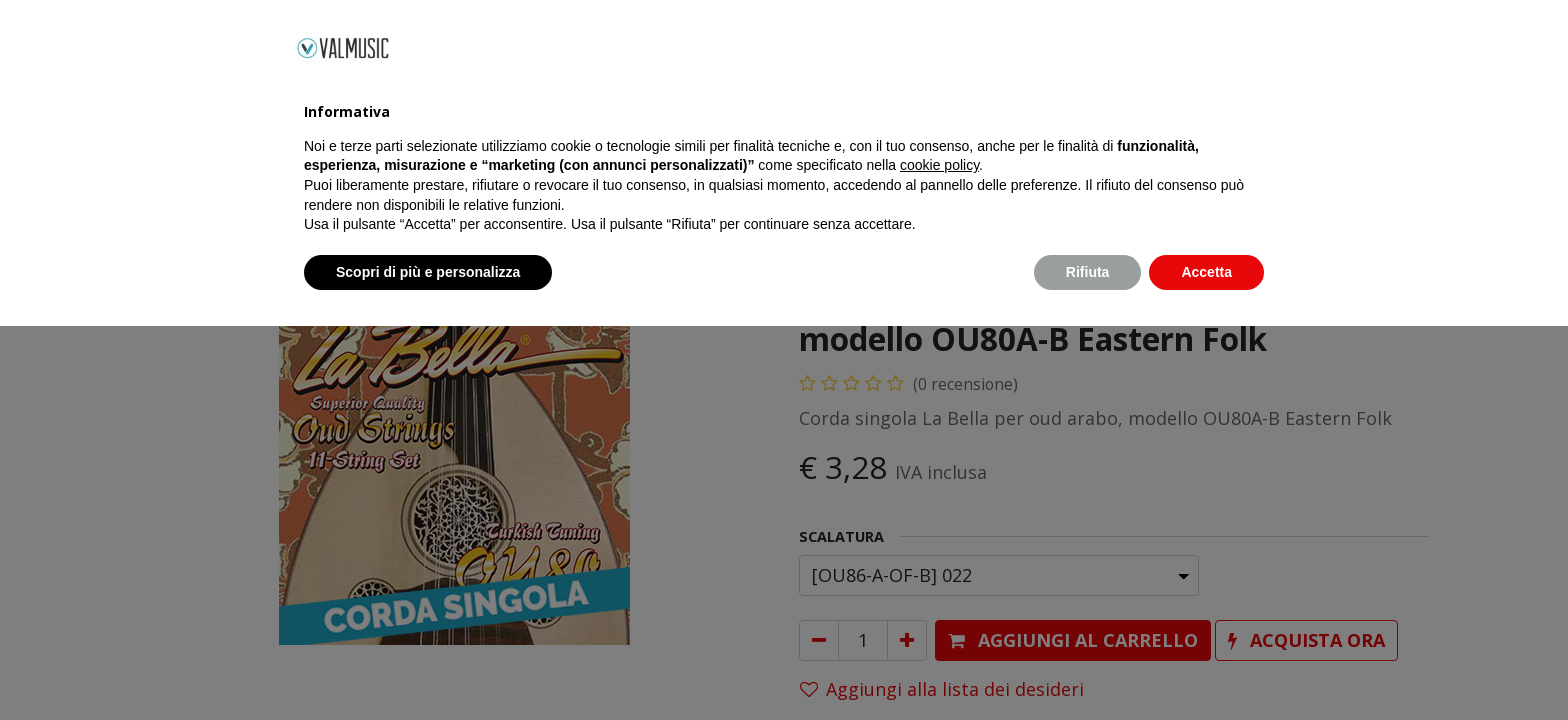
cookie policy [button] (939, 559)
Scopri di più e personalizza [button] (428, 665)
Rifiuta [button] (1088, 665)
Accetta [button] (1206, 665)
